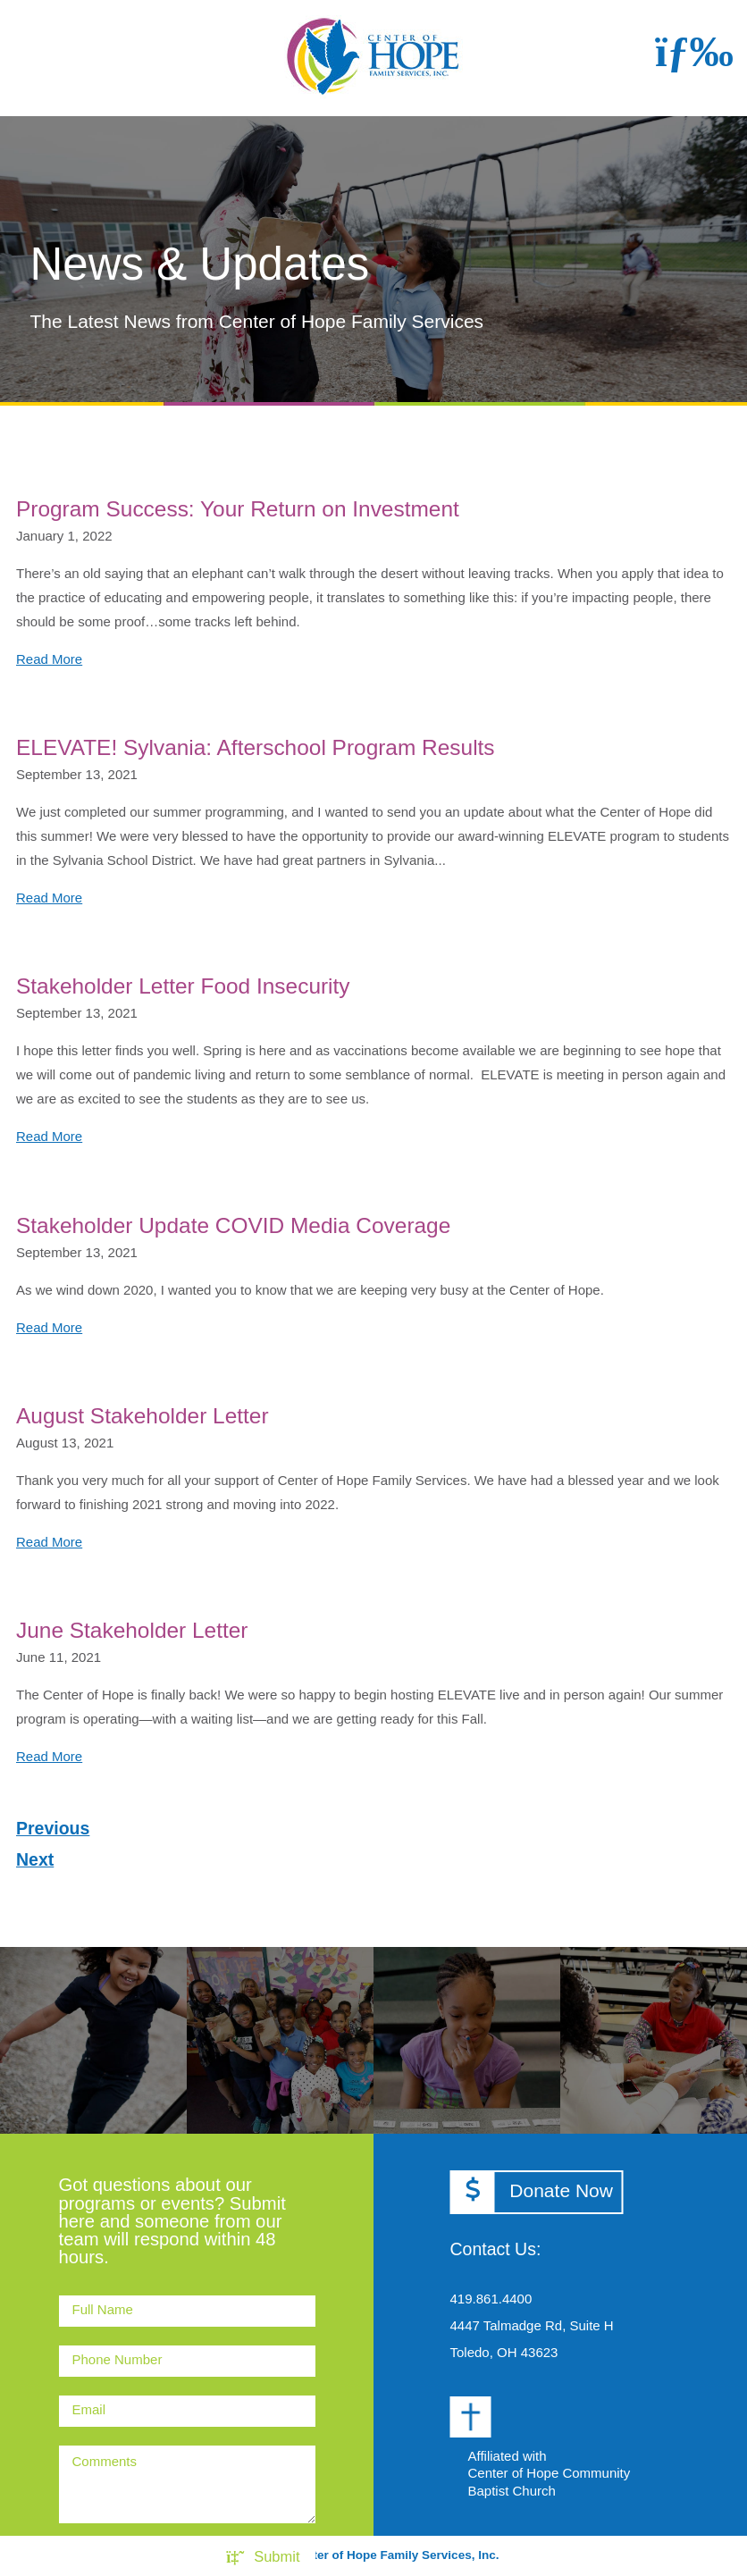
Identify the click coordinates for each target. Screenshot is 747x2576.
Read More (49, 659)
